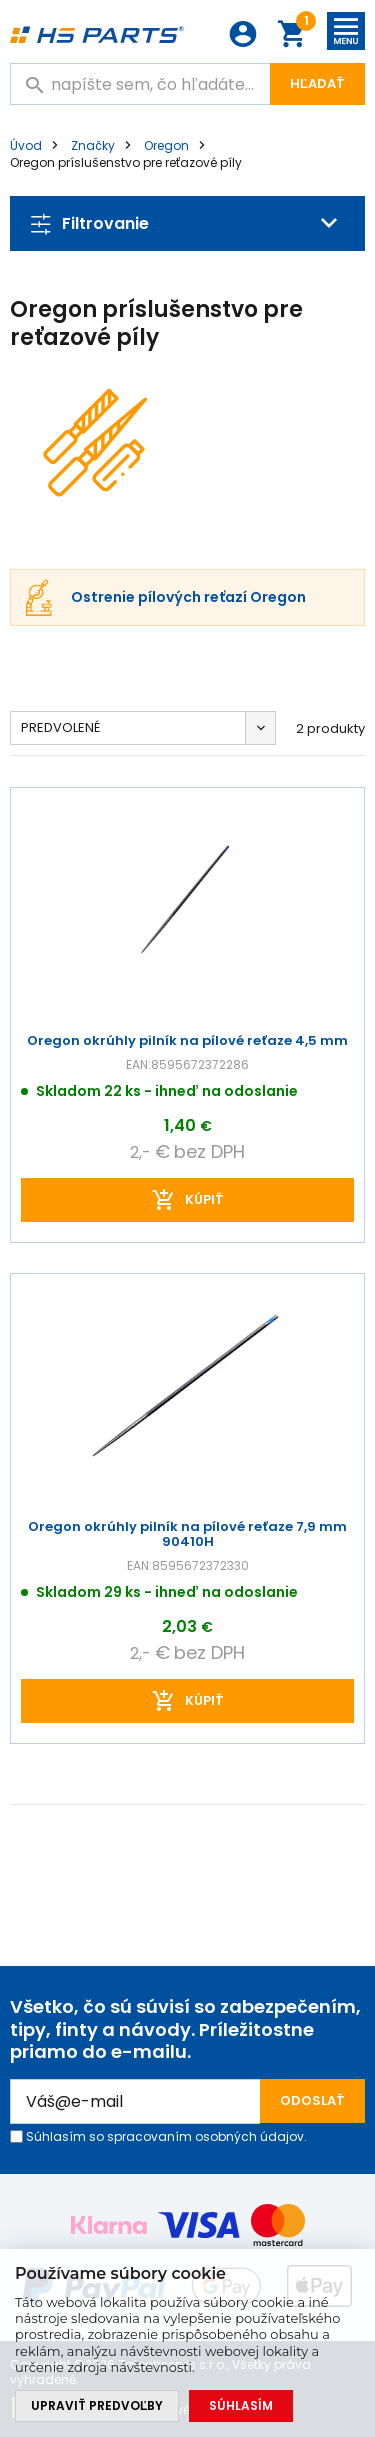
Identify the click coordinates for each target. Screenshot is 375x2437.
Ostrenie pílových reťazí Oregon (188, 598)
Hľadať (317, 83)
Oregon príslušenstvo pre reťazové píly (126, 162)
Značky (93, 145)
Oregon (166, 145)
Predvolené (60, 727)
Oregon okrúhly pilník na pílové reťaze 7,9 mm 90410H (187, 1535)
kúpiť (204, 1199)
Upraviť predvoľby (97, 2405)
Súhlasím (241, 2405)
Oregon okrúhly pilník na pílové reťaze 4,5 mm (187, 1041)
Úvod (26, 145)
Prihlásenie (243, 34)
